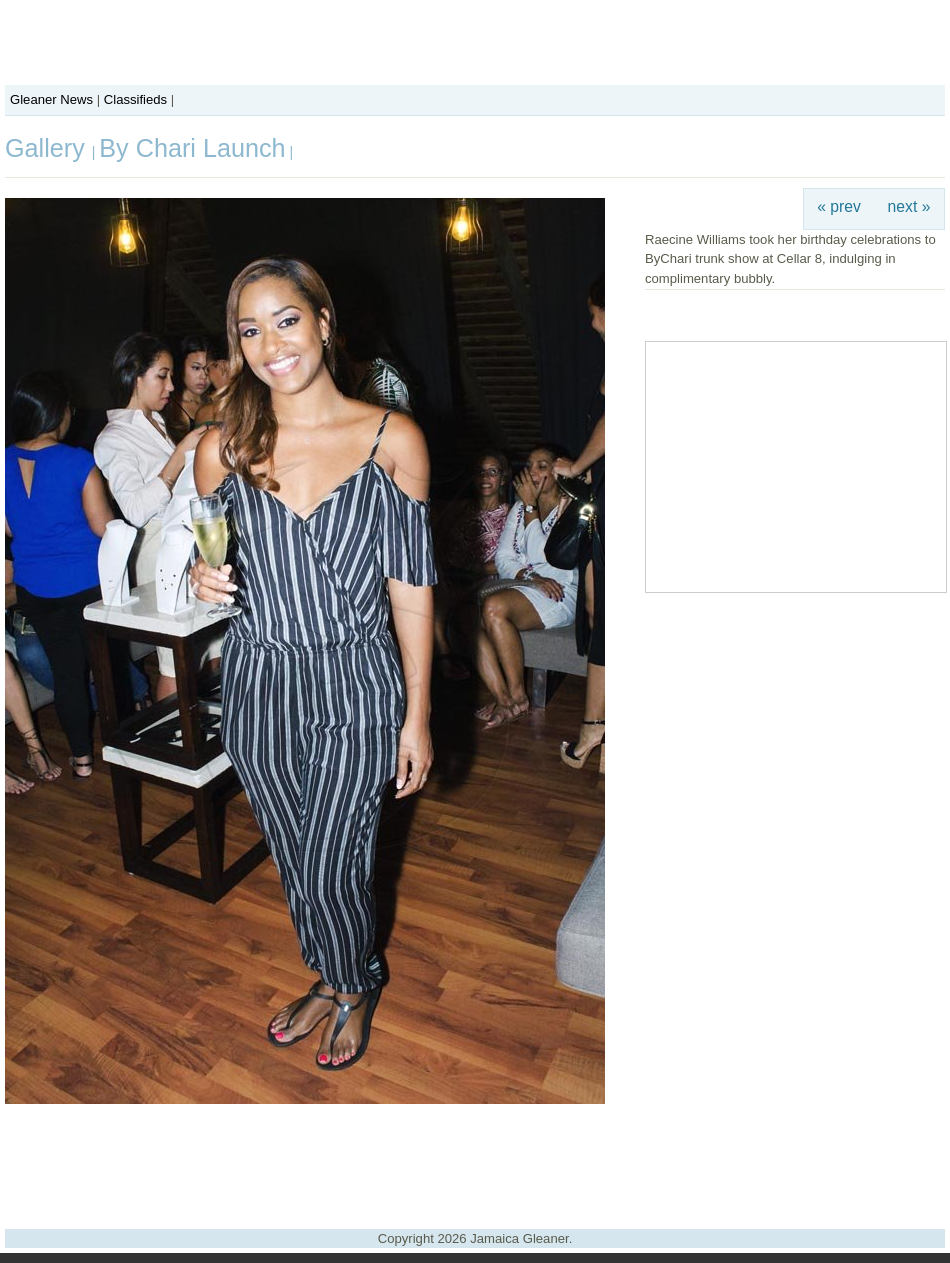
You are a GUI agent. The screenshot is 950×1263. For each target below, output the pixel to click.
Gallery (48, 148)
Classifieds (135, 99)
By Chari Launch (192, 148)
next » (909, 206)
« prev (839, 206)
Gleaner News (51, 99)
